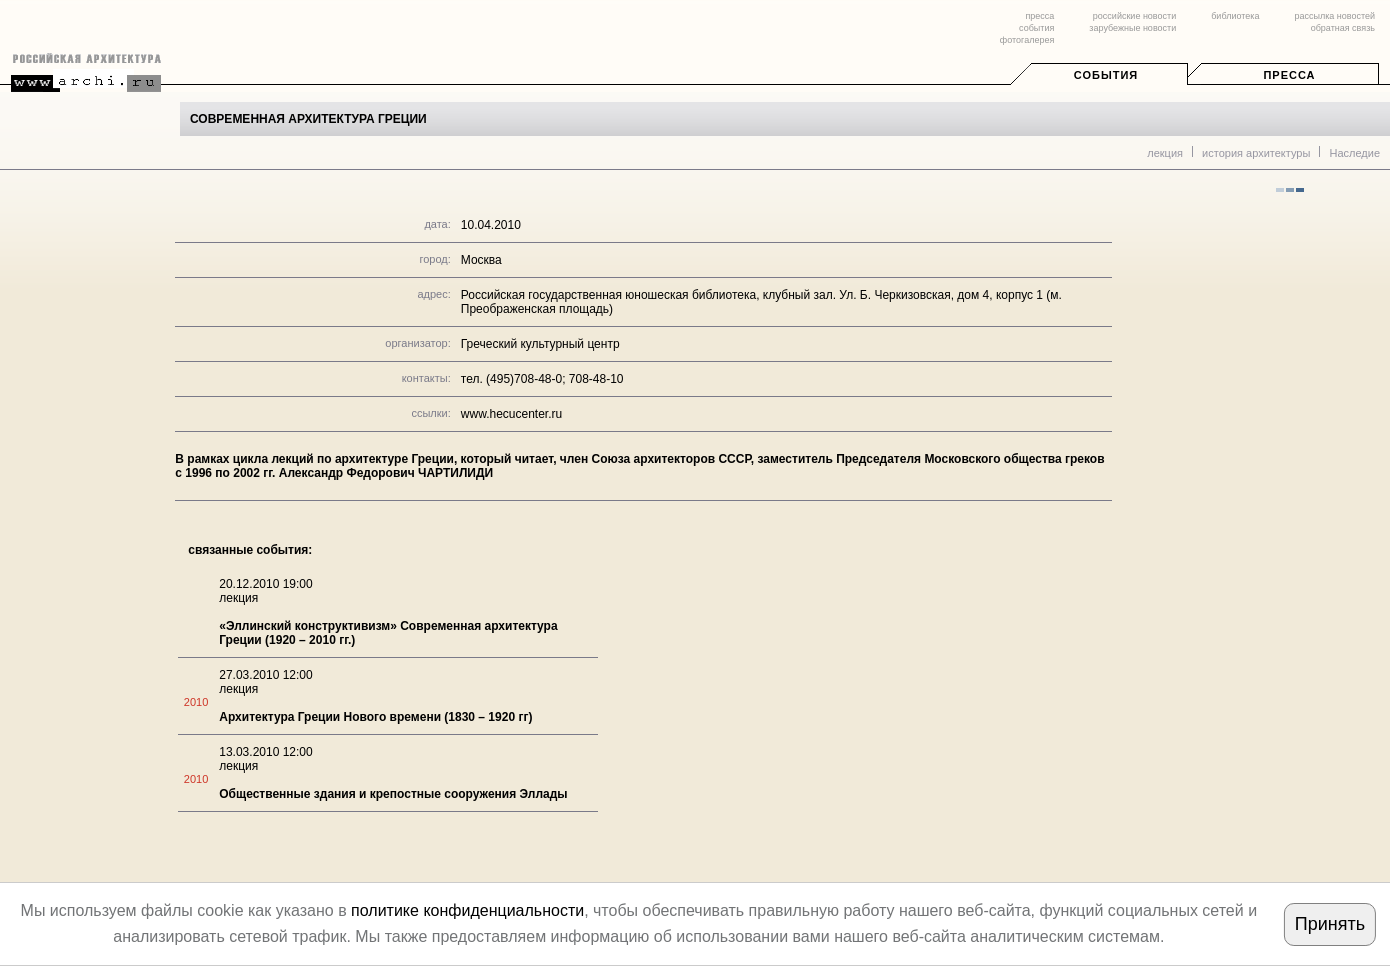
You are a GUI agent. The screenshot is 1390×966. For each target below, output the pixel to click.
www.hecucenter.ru (511, 414)
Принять (1330, 924)
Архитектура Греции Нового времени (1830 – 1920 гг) (375, 717)
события (1036, 28)
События (1106, 75)
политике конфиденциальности (467, 910)
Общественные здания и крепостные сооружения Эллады (393, 794)
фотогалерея (1027, 40)
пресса (1039, 16)
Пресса (1289, 75)
